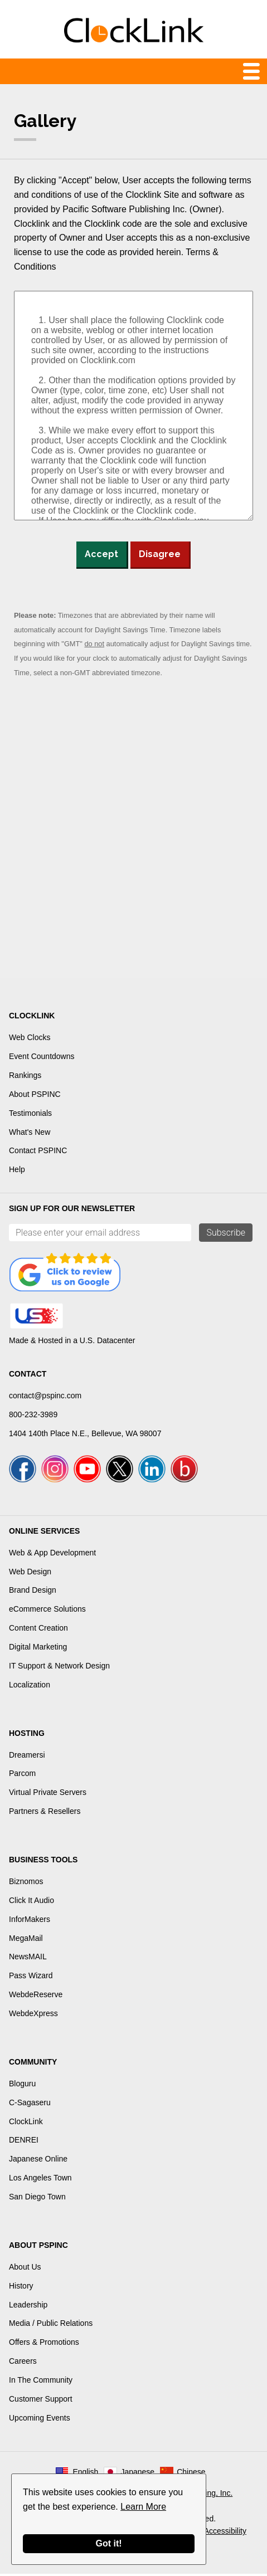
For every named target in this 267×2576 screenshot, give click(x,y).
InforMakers (29, 1921)
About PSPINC (35, 1094)
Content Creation (38, 1630)
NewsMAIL (28, 1959)
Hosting (27, 1735)
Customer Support (40, 2401)
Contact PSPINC (38, 1150)
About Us (25, 2269)
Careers (23, 2363)
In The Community (40, 2382)
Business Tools (43, 1861)
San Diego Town (37, 2198)
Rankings (25, 1075)
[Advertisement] (133, 830)
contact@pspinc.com (45, 1395)
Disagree (160, 554)
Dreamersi (27, 1757)
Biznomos (26, 1883)
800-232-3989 (33, 1414)
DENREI (23, 2142)
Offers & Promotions (44, 2344)
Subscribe (225, 1232)
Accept (101, 554)
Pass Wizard (31, 1977)
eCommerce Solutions (47, 1611)
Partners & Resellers (44, 1813)
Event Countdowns (42, 1056)
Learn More (143, 2506)
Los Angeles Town (40, 2179)
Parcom (22, 1776)
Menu (133, 71)
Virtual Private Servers (47, 1794)
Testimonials (30, 1113)
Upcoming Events (39, 2420)
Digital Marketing (38, 1649)
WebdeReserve (35, 1996)
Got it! (108, 2543)
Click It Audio (31, 1902)
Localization (29, 1686)
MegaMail (26, 1940)
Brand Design (32, 1592)
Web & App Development (52, 1554)
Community (33, 2064)
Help (17, 1169)
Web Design (30, 1573)
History (21, 2288)
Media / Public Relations (51, 2325)
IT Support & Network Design (59, 1667)
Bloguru (22, 2085)
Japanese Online (38, 2161)
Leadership (28, 2306)
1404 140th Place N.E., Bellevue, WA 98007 (85, 1433)
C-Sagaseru (30, 2104)
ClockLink (26, 2123)
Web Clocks (29, 1037)
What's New (29, 1132)
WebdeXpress (33, 2015)
